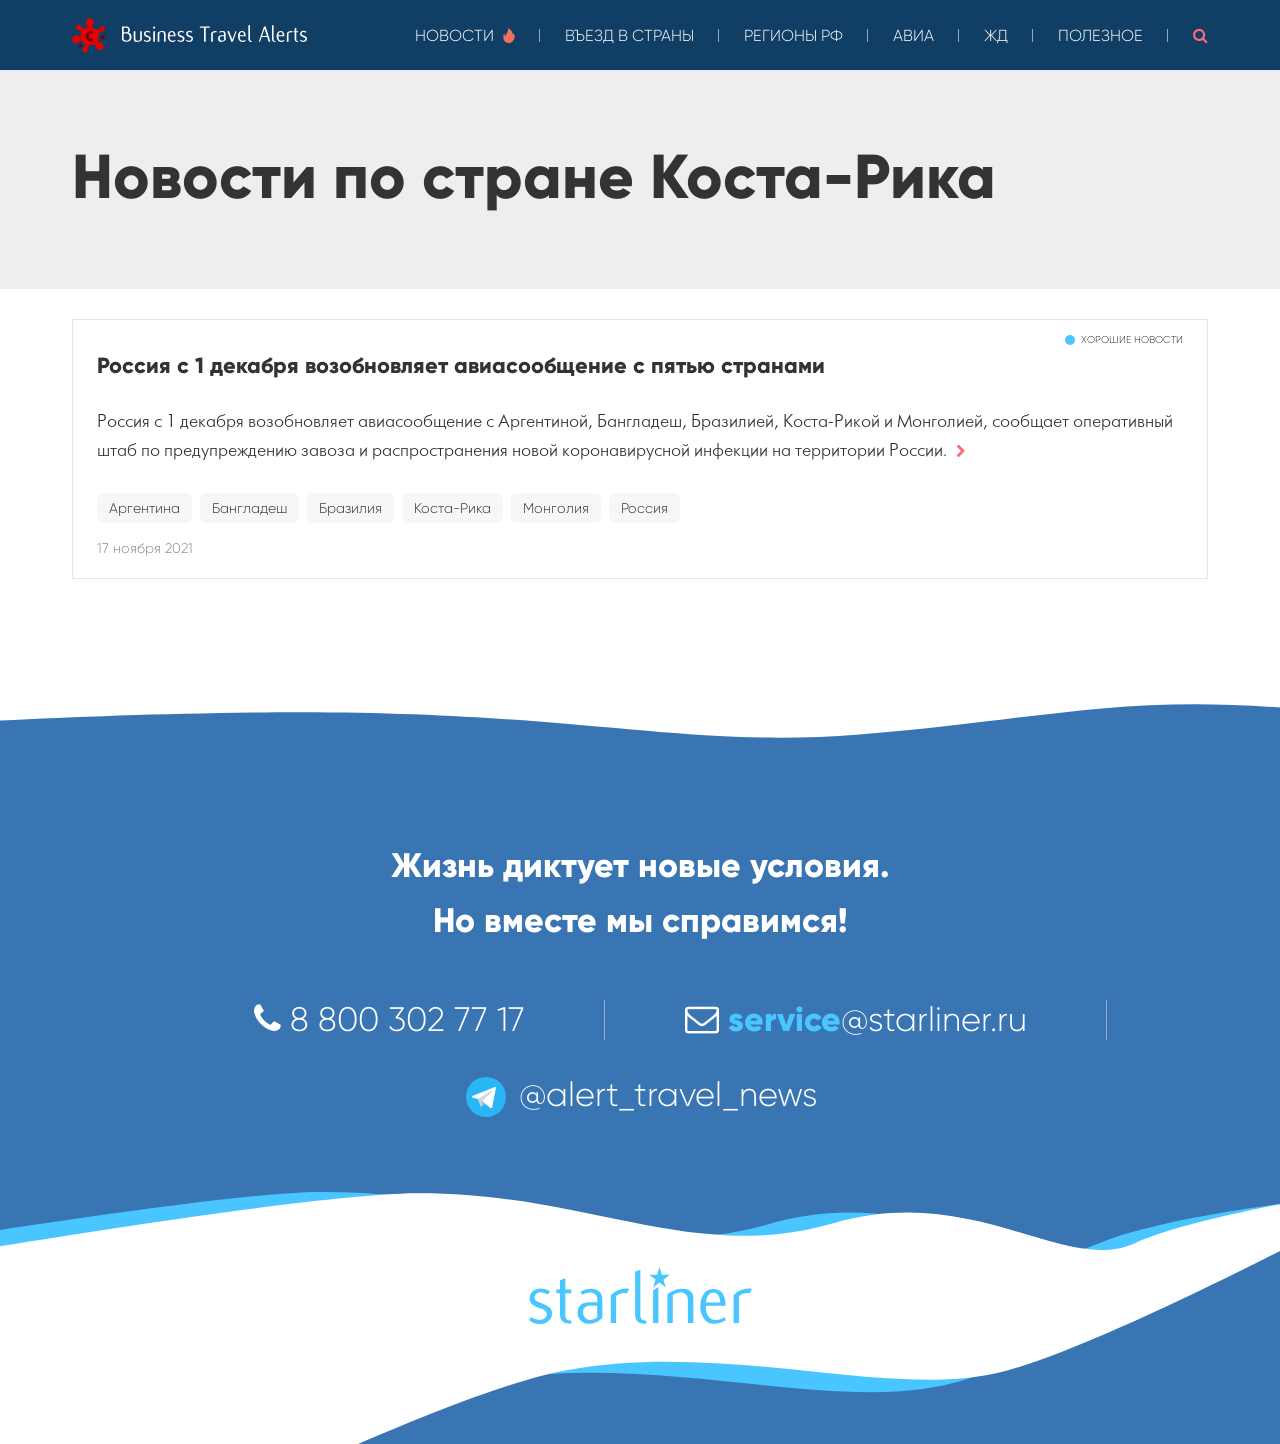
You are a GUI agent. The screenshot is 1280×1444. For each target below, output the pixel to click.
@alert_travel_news (640, 1094)
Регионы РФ (793, 35)
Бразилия (350, 508)
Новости (465, 35)
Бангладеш (249, 508)
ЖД (996, 35)
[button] (1200, 35)
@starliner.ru (856, 1019)
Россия (644, 508)
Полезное (1100, 35)
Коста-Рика (452, 508)
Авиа (913, 35)
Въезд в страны (629, 35)
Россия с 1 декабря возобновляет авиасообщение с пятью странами (461, 365)
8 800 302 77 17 (389, 1019)
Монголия (556, 508)
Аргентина (144, 508)
